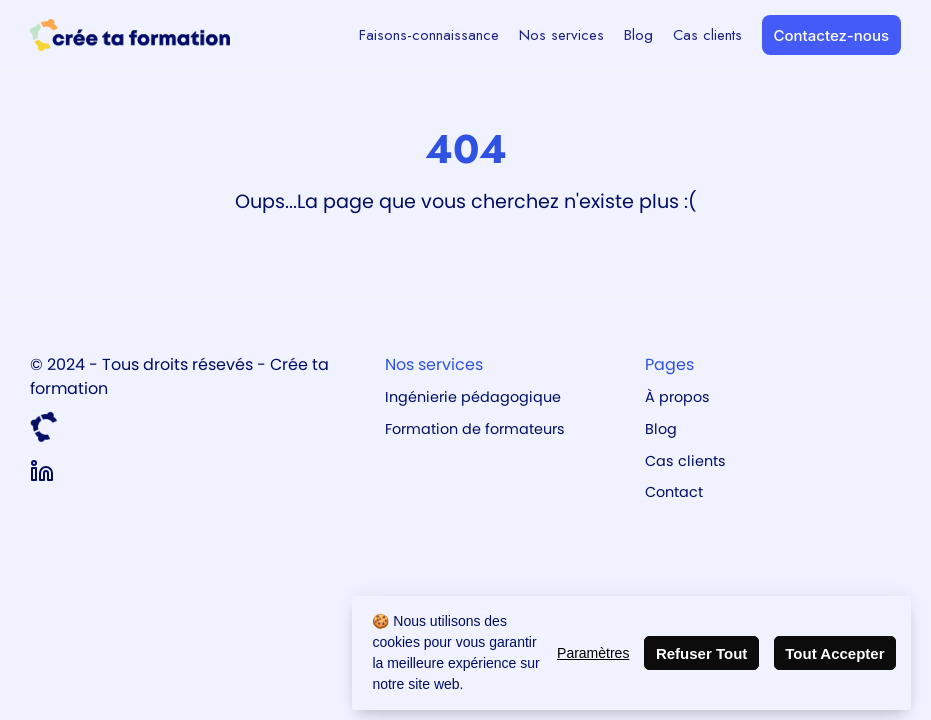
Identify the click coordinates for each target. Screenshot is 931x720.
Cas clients (707, 35)
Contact (674, 492)
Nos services (561, 35)
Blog (638, 35)
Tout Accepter (834, 653)
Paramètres (593, 653)
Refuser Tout (701, 653)
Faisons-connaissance (429, 35)
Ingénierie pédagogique (473, 397)
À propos (677, 397)
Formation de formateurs (475, 429)
